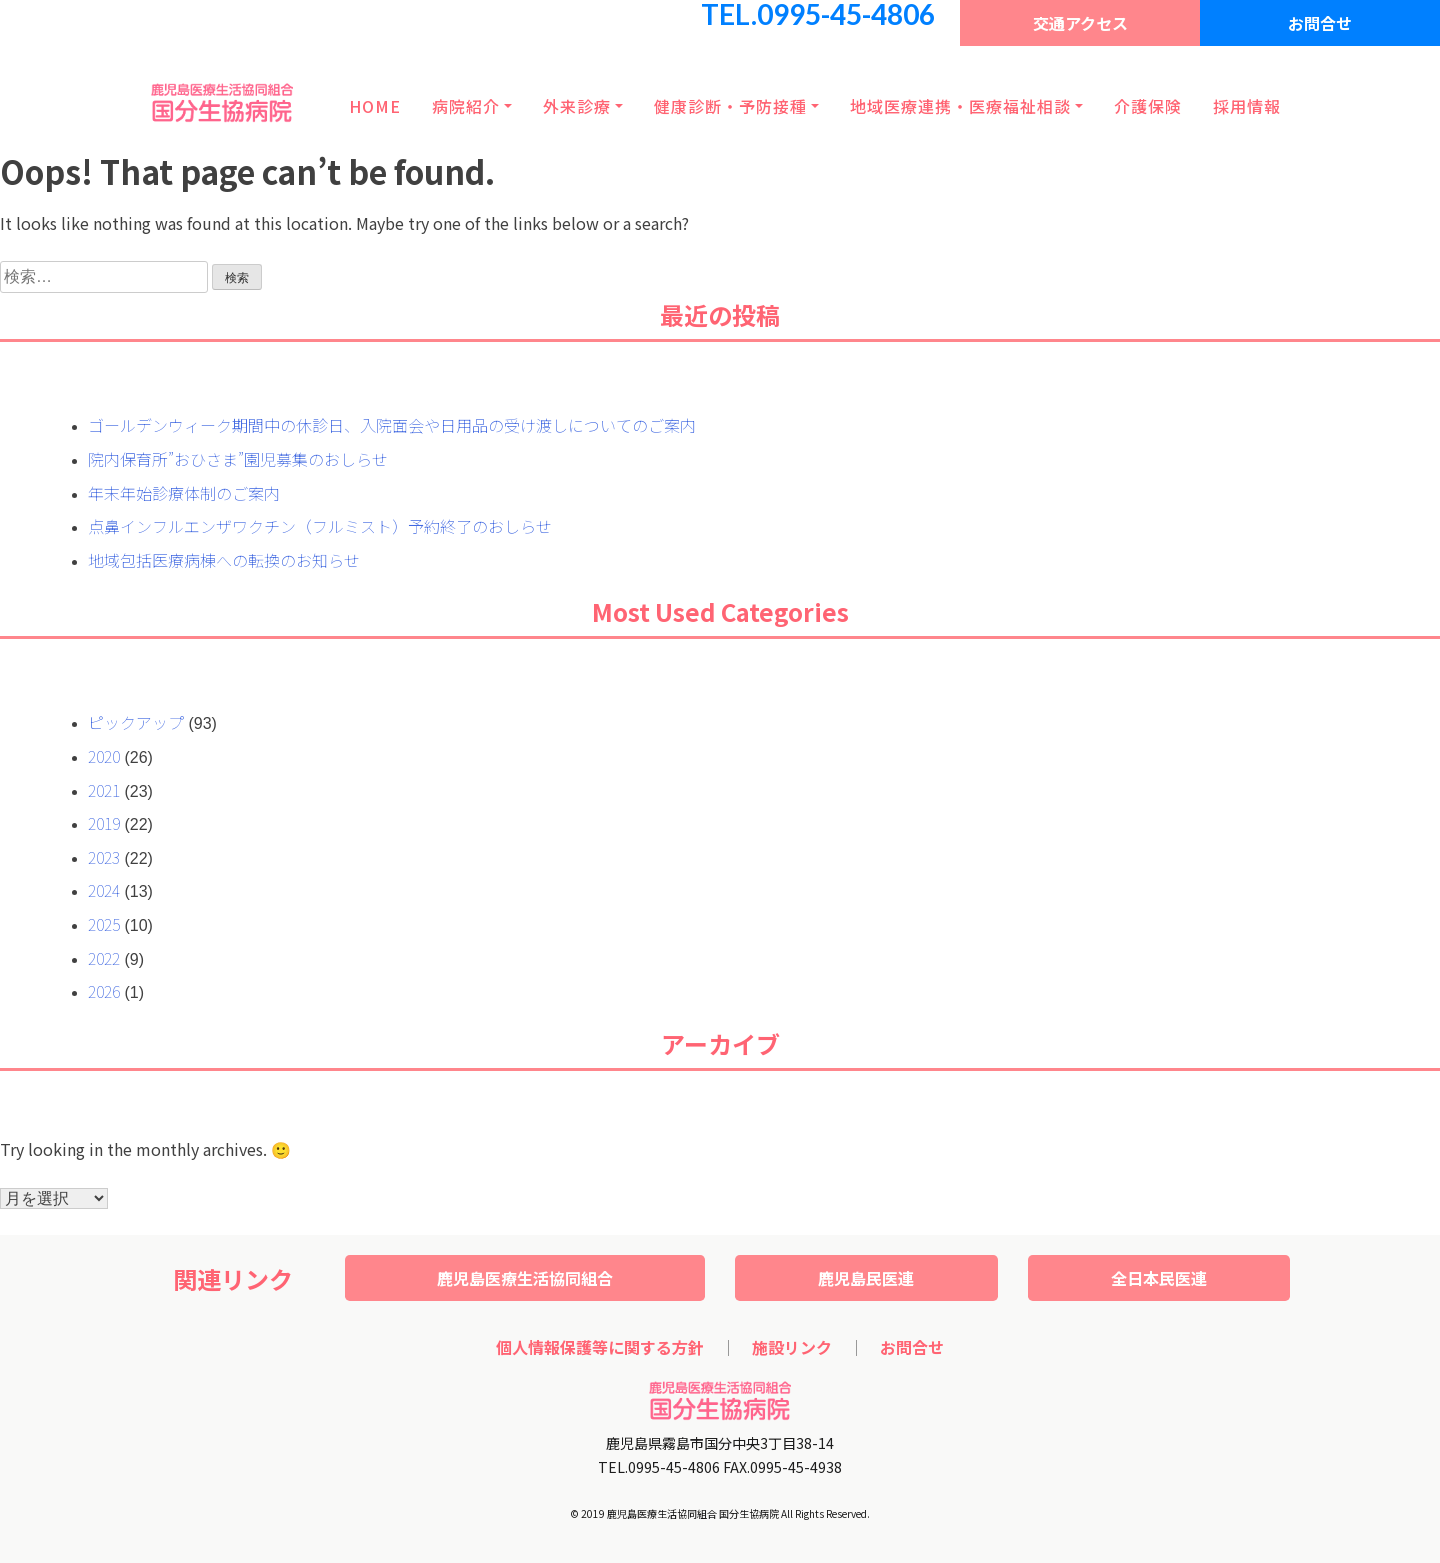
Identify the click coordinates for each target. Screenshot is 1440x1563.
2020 (104, 756)
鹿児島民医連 (866, 1278)
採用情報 (1247, 106)
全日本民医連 (1159, 1278)
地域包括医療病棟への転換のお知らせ (224, 560)
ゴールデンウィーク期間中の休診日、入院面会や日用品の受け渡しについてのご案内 (392, 425)
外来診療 (577, 106)
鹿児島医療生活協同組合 (525, 1278)
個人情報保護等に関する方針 (600, 1347)
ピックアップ (136, 722)
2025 (104, 924)
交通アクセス (1080, 23)
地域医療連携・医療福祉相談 (960, 106)
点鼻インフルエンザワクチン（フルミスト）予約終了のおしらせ (320, 526)
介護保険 (1148, 106)
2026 (104, 991)
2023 (104, 857)
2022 (104, 958)
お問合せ (1320, 23)
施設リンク (792, 1347)
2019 (104, 823)
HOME (375, 106)
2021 (104, 790)
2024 (104, 890)
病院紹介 (466, 106)
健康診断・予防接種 (730, 106)
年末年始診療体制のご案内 (184, 493)
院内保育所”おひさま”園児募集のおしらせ (238, 459)
